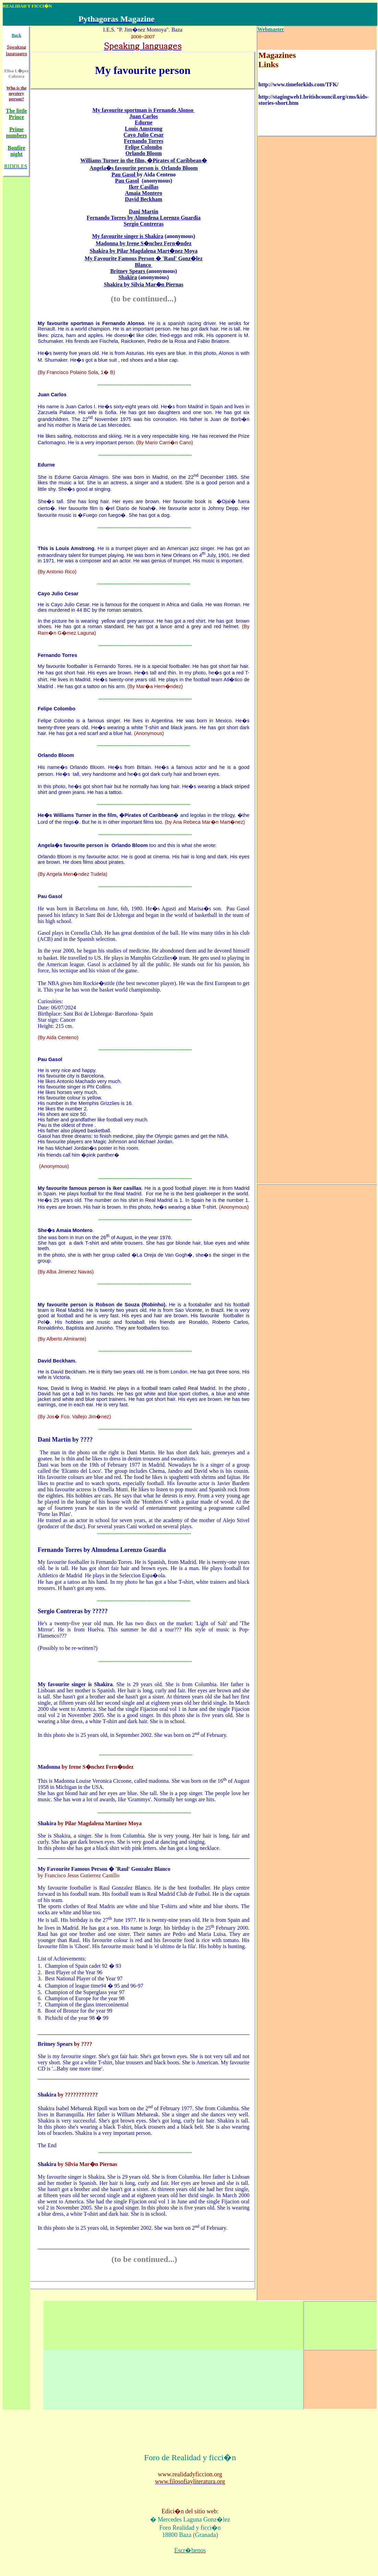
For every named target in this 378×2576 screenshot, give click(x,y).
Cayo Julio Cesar (58, 593)
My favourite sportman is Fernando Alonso (91, 323)
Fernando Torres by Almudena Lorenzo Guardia (102, 1549)
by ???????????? (78, 2095)
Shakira (48, 1823)
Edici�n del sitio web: (189, 2511)
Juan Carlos (52, 394)
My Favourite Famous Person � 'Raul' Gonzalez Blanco (105, 1869)
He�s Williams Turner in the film (77, 815)
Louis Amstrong (75, 548)
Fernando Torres (57, 655)
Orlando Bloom (56, 755)
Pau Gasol (50, 896)
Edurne (46, 465)
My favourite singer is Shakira (75, 1684)
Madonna (50, 1767)
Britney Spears (56, 2044)
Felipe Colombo (56, 708)
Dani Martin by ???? (65, 1439)
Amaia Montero (74, 1230)
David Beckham (56, 1361)
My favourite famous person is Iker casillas (90, 1188)
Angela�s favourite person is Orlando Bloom (93, 845)
